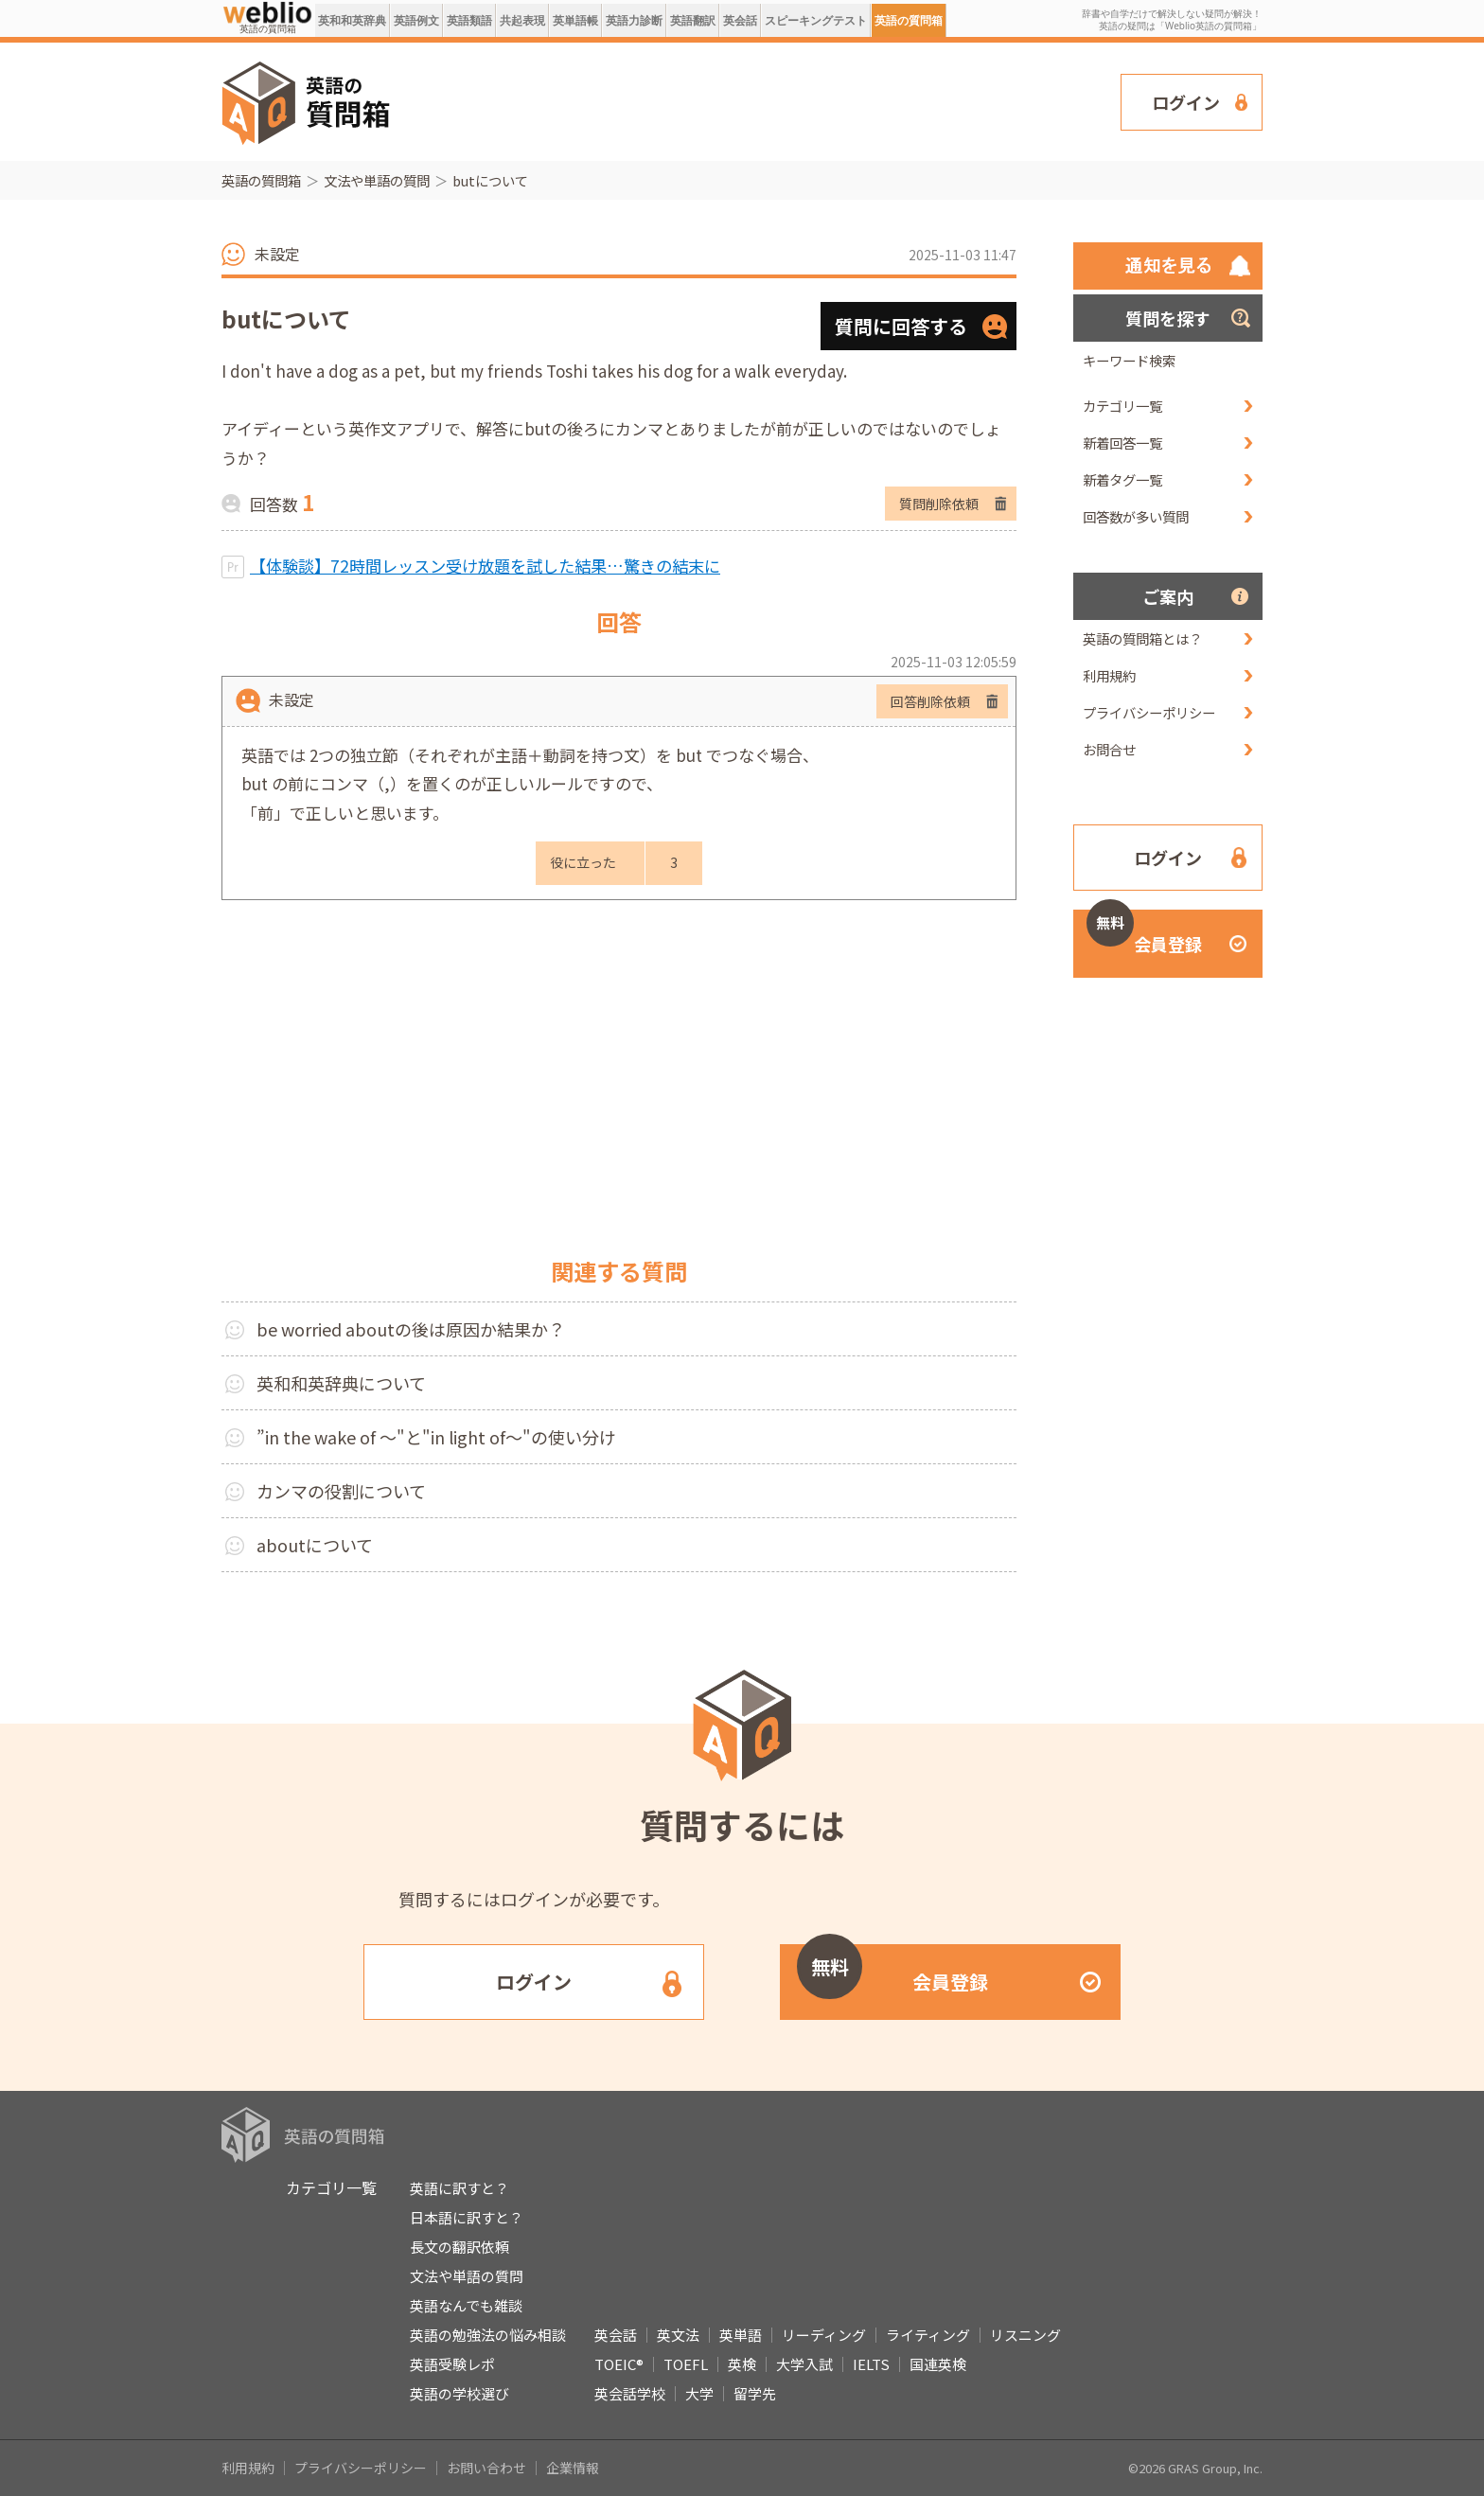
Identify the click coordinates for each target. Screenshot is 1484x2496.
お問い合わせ (486, 2467)
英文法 (678, 2335)
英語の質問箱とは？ (1142, 638)
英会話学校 (629, 2393)
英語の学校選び (459, 2393)
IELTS (871, 2364)
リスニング (1025, 2335)
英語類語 (469, 20)
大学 (699, 2393)
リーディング (824, 2335)
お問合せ (1109, 749)
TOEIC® (619, 2364)
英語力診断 (634, 20)
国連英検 (938, 2364)
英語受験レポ (452, 2364)
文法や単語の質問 (377, 180)
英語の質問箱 (908, 20)
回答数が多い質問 (1136, 516)
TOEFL (685, 2364)
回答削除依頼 (930, 701)
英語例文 (416, 20)
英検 (742, 2364)
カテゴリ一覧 (1122, 406)
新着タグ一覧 (1122, 479)
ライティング (928, 2335)
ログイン (1186, 102)
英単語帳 (575, 20)
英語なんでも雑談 (466, 2305)
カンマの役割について (341, 1490)
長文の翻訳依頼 (459, 2247)
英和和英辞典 (352, 20)
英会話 (740, 20)
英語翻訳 (693, 20)
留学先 (754, 2393)
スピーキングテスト (816, 20)
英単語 (740, 2335)
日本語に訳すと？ (466, 2217)
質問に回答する (901, 326)
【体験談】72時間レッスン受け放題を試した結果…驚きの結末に (485, 565)
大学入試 (804, 2364)
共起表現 (522, 20)
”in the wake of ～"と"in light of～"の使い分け (436, 1437)
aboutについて (314, 1544)
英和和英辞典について (341, 1383)
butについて (490, 180)
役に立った (583, 862)
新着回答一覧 (1122, 442)
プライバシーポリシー (1149, 712)
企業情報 (572, 2467)
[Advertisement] (756, 100)
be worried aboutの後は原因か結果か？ (410, 1329)
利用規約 (1109, 675)
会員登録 (1144, 933)
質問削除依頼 (939, 503)
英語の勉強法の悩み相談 (488, 2335)
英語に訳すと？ (459, 2188)
